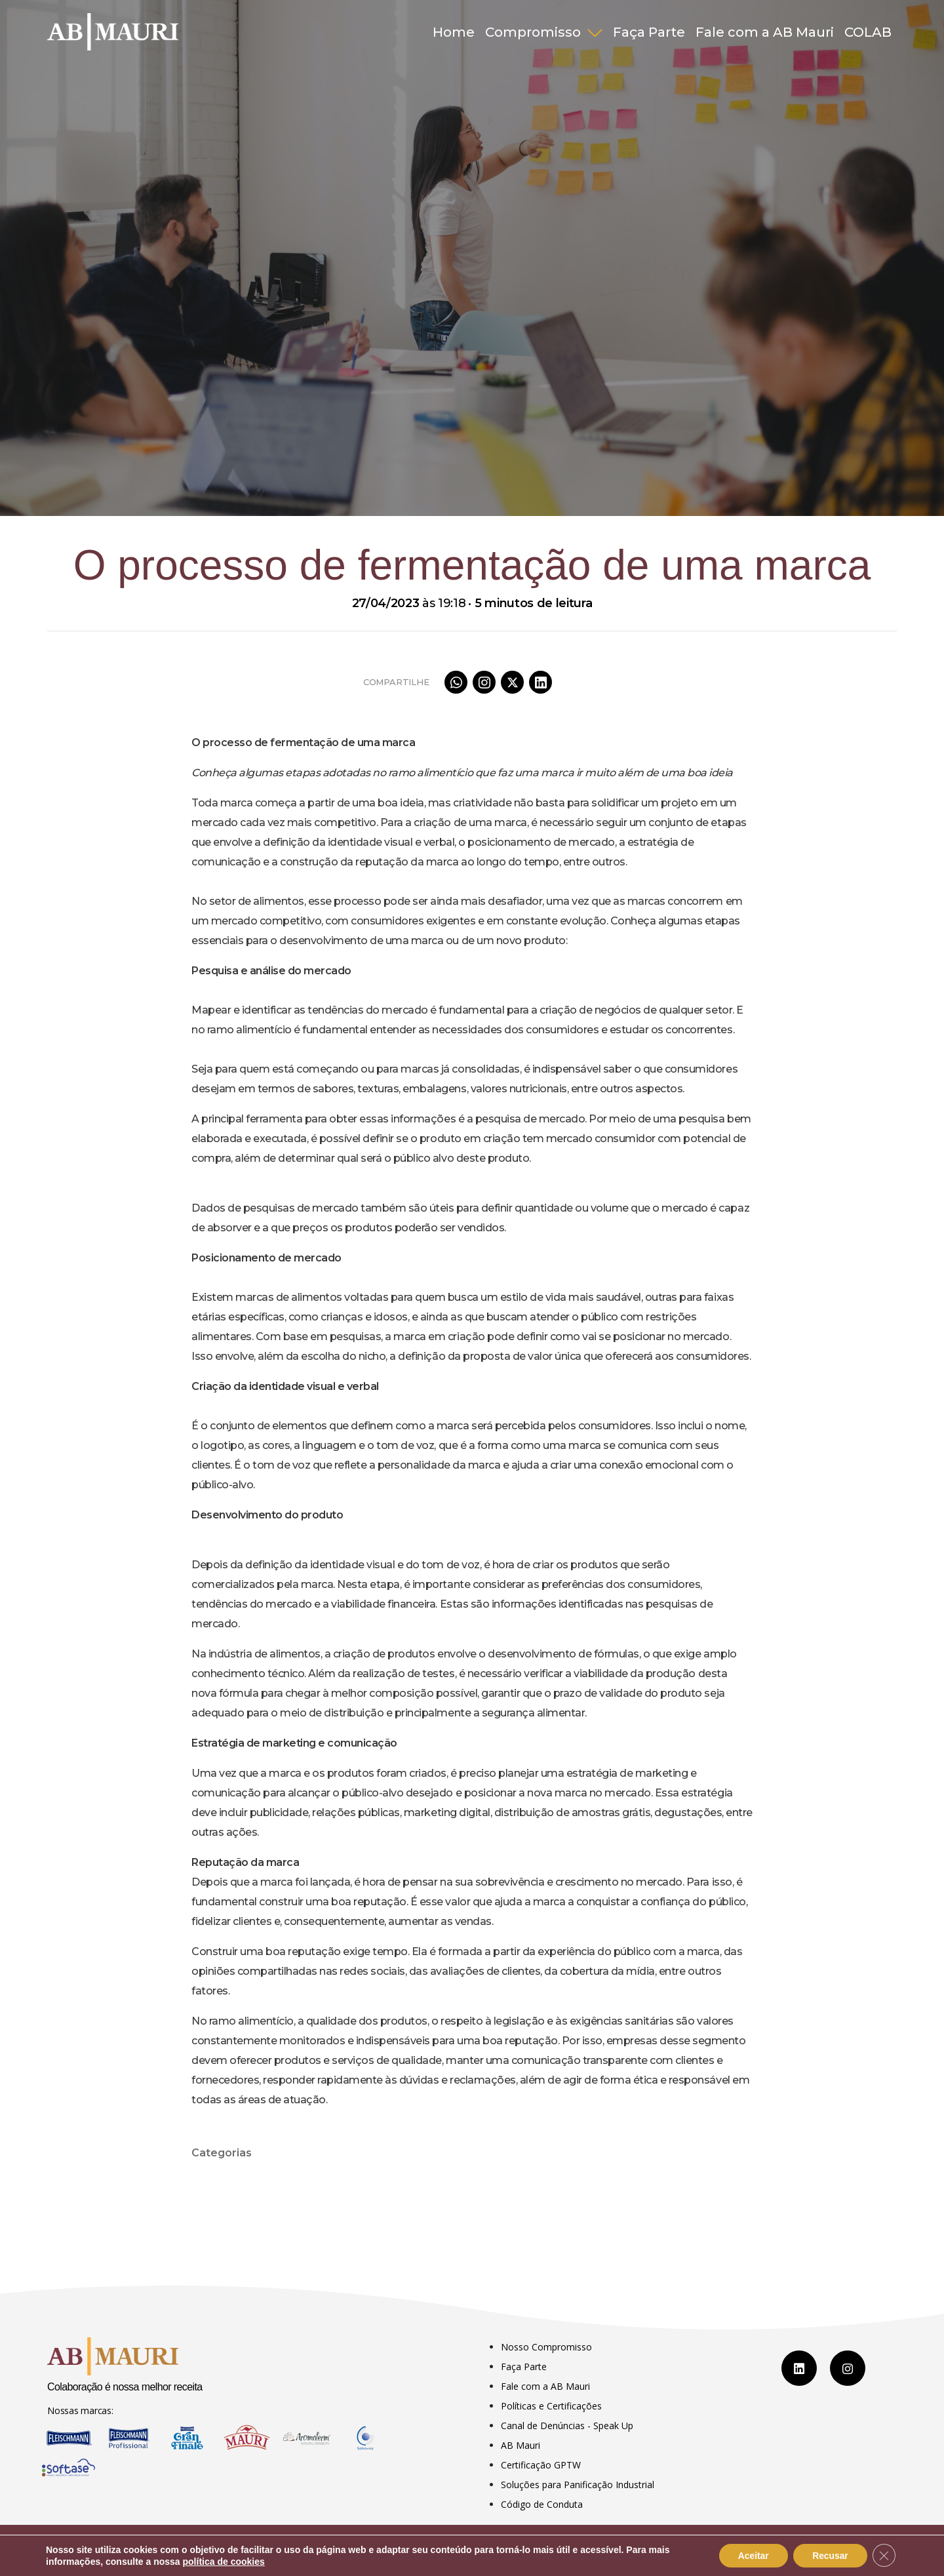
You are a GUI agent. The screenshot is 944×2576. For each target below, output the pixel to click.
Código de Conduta (542, 2504)
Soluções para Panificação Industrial (577, 2484)
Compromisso (534, 32)
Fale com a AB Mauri (765, 32)
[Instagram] (847, 2368)
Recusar (829, 2555)
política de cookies (224, 2561)
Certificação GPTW (541, 2465)
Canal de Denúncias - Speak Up (567, 2425)
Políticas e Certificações (551, 2406)
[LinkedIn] (799, 2368)
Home (454, 32)
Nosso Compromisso (546, 2347)
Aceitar (750, 2555)
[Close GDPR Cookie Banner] (883, 2555)
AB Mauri (520, 2445)
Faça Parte (649, 32)
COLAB (868, 32)
